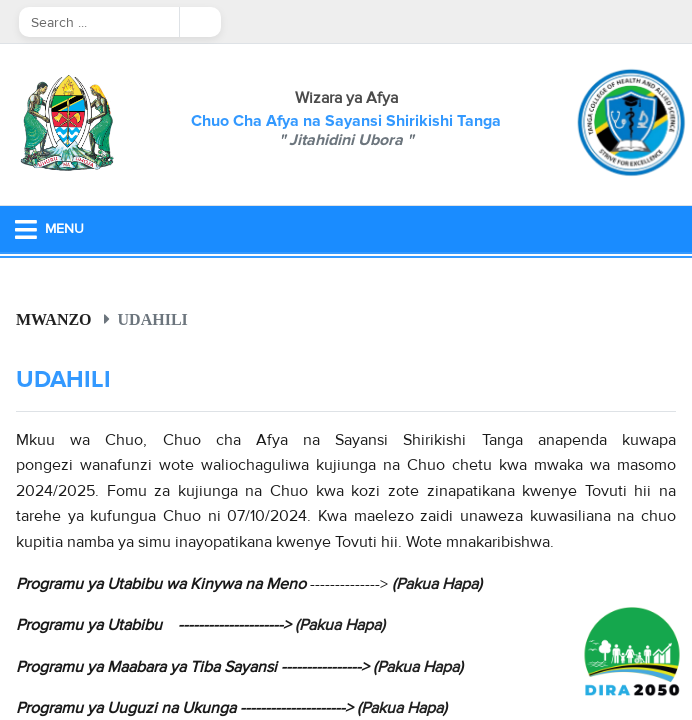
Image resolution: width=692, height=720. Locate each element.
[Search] (99, 22)
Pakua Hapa (437, 584)
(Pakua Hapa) (340, 625)
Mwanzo (54, 319)
